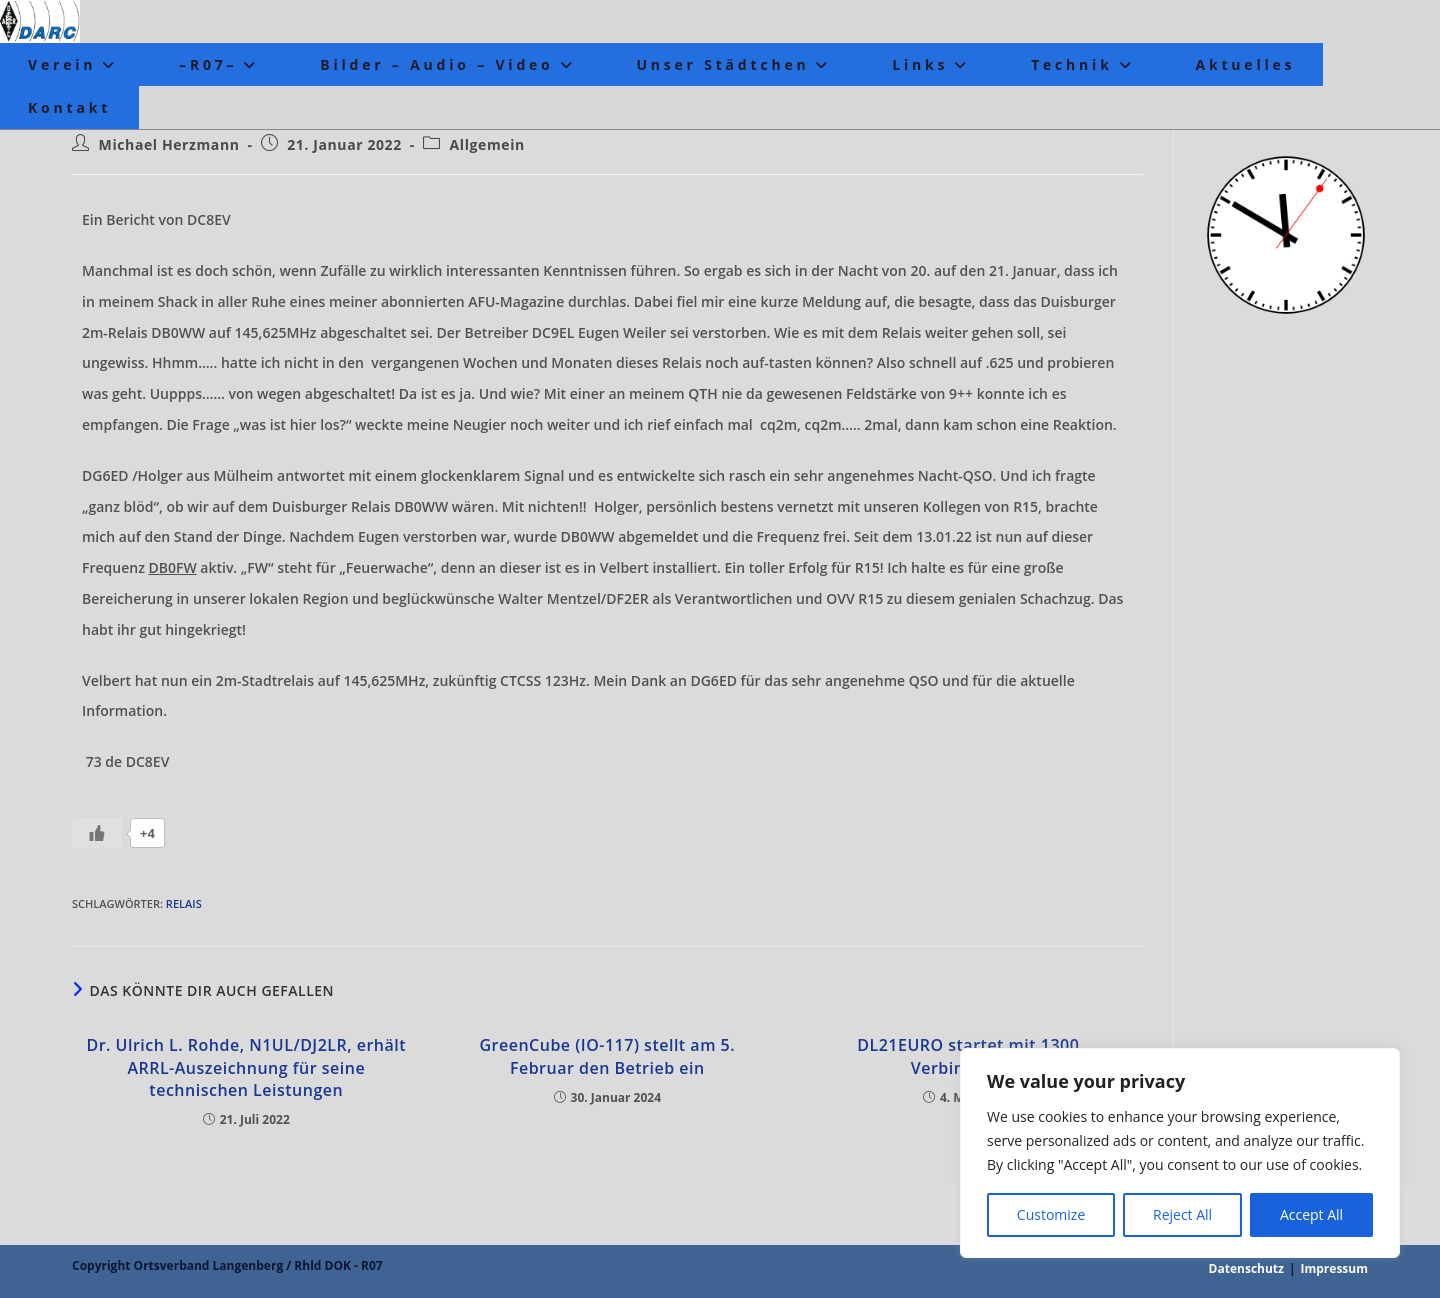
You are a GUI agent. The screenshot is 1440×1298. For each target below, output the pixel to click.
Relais (184, 903)
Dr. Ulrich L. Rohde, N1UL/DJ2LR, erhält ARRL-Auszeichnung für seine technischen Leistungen (246, 1067)
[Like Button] (97, 833)
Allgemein (487, 144)
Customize (1051, 1214)
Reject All (1182, 1214)
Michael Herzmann (169, 144)
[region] (1180, 1153)
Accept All (1311, 1214)
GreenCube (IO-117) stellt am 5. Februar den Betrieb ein (607, 1056)
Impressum (1335, 1268)
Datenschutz (1246, 1268)
